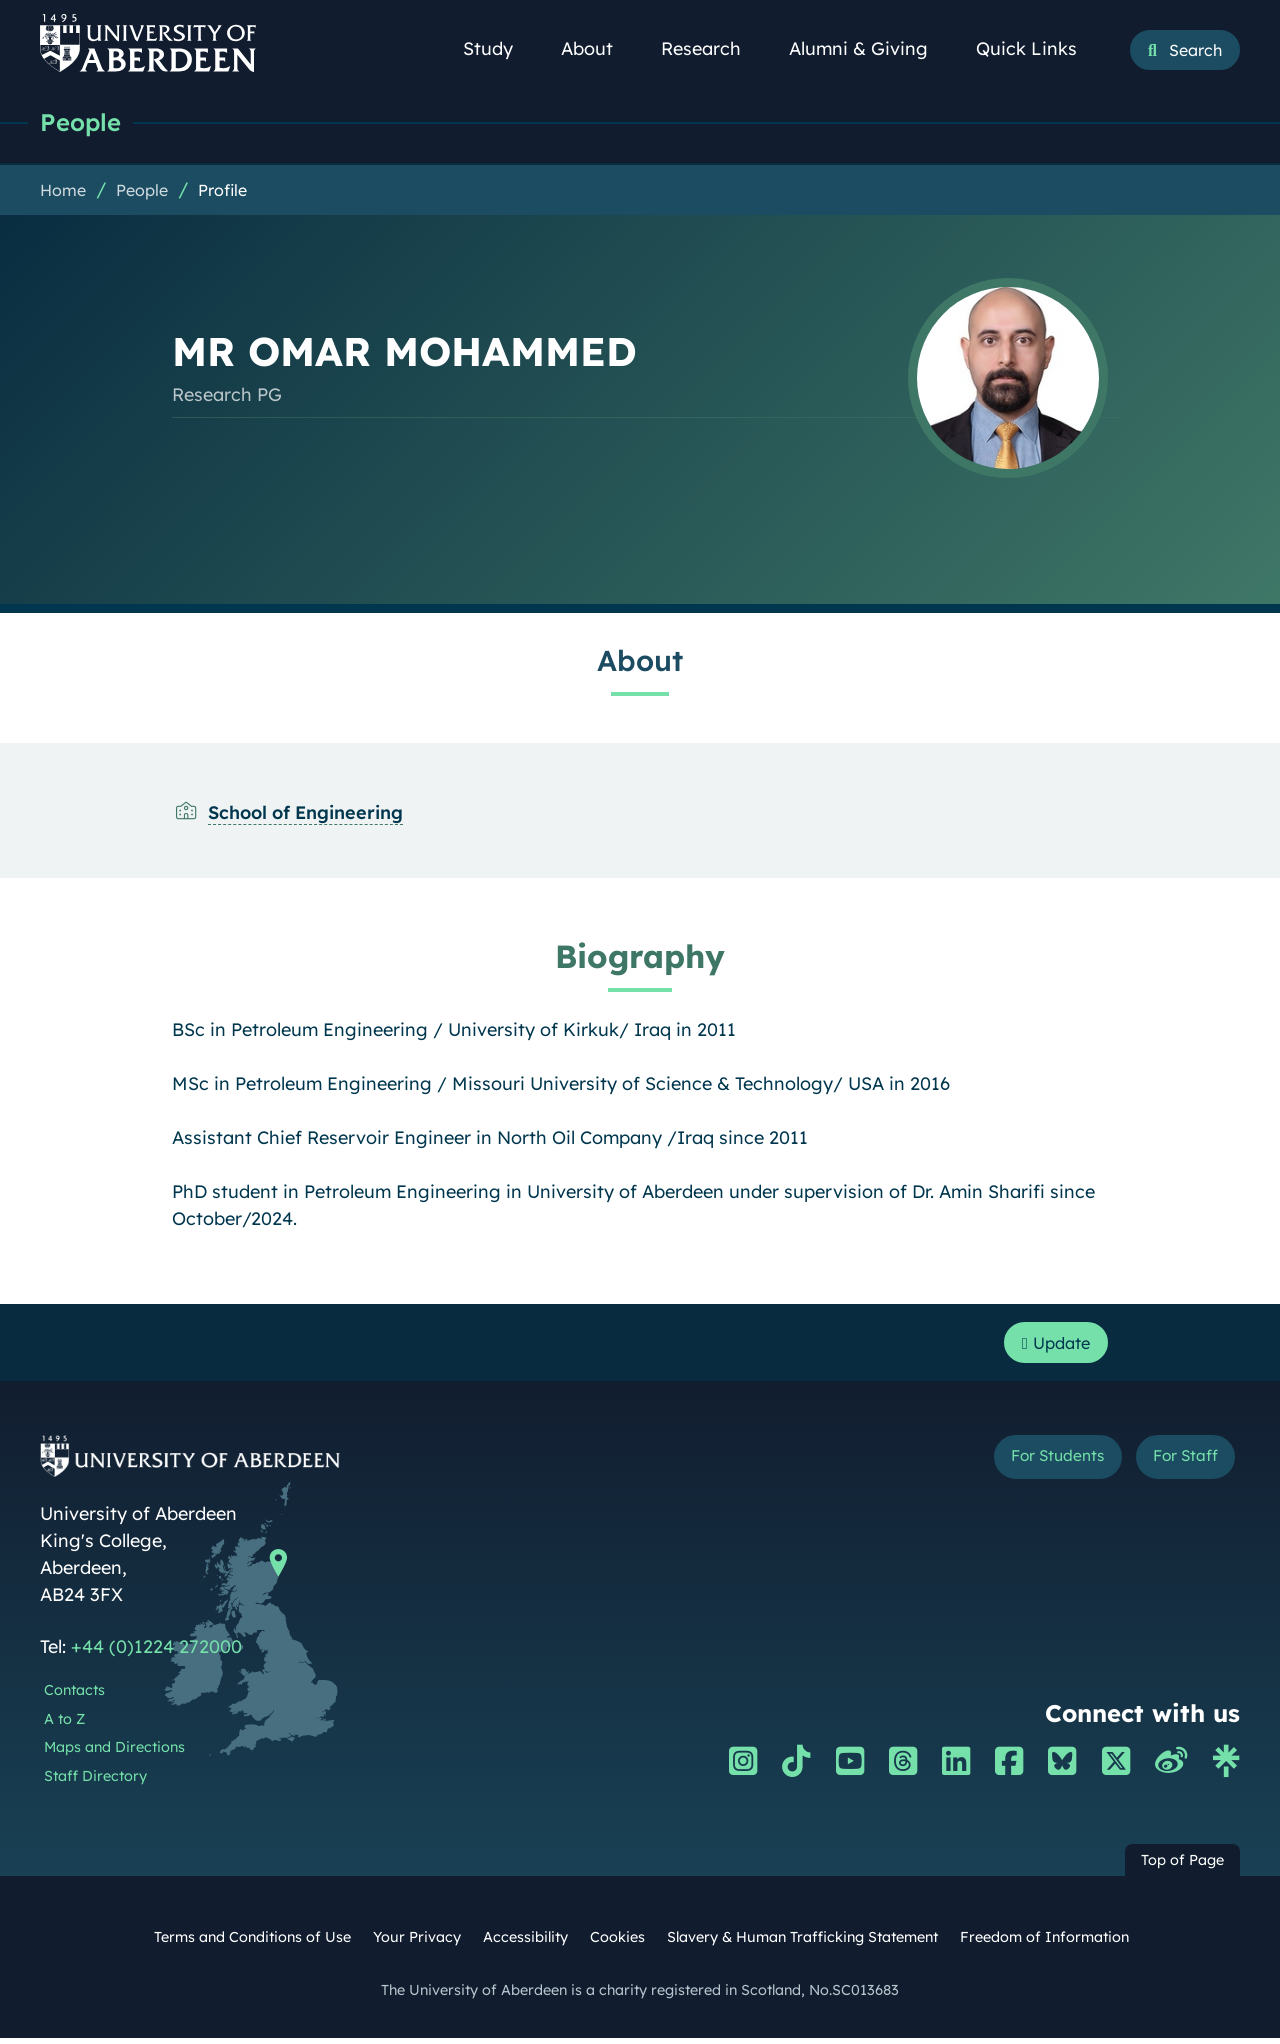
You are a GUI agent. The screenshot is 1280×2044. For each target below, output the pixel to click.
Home (63, 191)
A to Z (64, 1724)
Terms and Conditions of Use (252, 1943)
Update (1050, 1345)
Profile (222, 191)
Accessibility (525, 1943)
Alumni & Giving (869, 48)
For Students (1028, 1464)
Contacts (74, 1696)
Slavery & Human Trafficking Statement (802, 1943)
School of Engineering (305, 813)
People (82, 122)
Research (712, 48)
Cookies (617, 1943)
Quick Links (1037, 48)
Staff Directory (95, 1782)
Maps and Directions (114, 1753)
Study (499, 48)
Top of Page (1182, 1866)
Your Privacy (417, 1943)
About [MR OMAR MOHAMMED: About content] (640, 661)
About (598, 48)
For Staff (1176, 1464)
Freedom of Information (1044, 1943)
